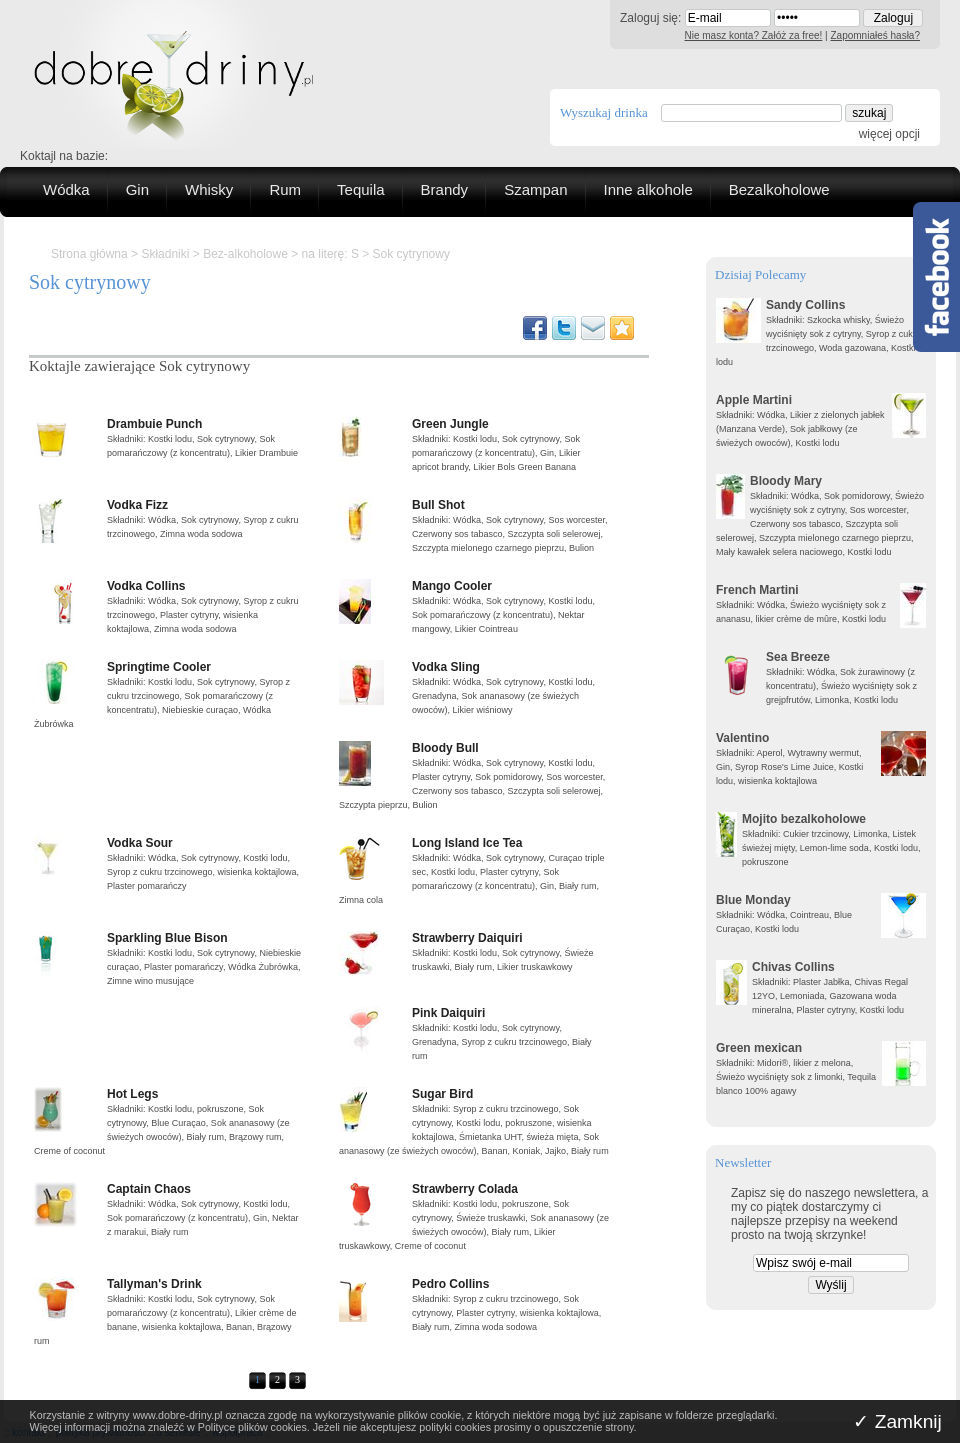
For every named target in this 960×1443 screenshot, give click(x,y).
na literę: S (330, 254)
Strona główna (89, 254)
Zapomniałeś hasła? (876, 35)
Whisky (209, 189)
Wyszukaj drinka (604, 112)
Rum (285, 189)
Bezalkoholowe (779, 189)
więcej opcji (889, 134)
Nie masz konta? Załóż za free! (754, 35)
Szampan (535, 189)
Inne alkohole (648, 189)
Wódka (66, 189)
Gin (137, 189)
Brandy (445, 189)
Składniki (165, 254)
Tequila (361, 189)
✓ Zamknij (897, 1421)
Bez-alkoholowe (245, 254)
